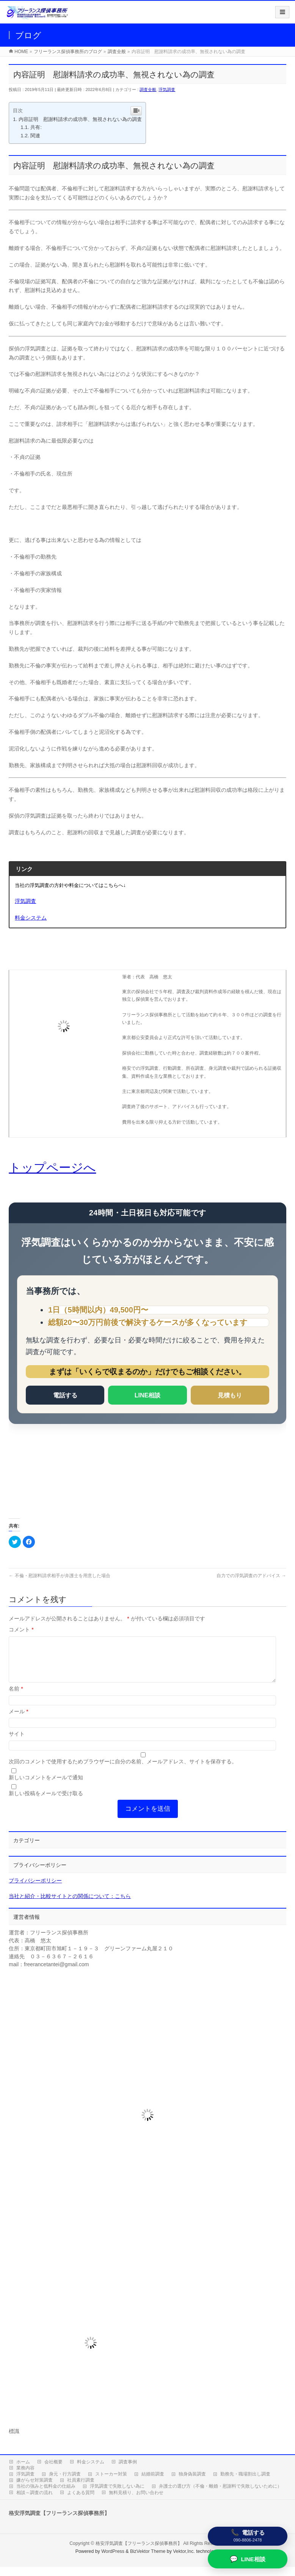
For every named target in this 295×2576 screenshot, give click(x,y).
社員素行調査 (80, 2489)
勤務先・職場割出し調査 (245, 2483)
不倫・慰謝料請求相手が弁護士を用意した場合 (59, 1575)
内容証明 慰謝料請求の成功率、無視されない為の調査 (80, 119)
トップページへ (52, 1167)
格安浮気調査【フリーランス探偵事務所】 (139, 2552)
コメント (21, 1629)
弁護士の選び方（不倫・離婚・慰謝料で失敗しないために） (220, 2495)
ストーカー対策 (111, 2483)
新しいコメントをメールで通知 (46, 1786)
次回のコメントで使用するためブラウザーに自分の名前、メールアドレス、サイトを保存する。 (123, 1771)
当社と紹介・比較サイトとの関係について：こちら (70, 1905)
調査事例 (128, 2471)
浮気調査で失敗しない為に (117, 2495)
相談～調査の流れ (34, 2501)
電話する (65, 1395)
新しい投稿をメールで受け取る (46, 1802)
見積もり (230, 1395)
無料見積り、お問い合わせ (136, 2501)
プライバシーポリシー (35, 1890)
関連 (35, 135)
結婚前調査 (152, 2483)
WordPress (112, 2560)
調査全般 (148, 89)
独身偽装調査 (192, 2483)
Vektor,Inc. (184, 2560)
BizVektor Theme (148, 2560)
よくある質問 (80, 2501)
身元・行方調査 (65, 2483)
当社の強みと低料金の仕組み (45, 2495)
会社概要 (53, 2471)
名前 (16, 1698)
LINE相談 (147, 1395)
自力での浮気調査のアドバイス (251, 1575)
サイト (17, 1743)
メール (18, 1720)
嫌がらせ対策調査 (34, 2489)
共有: (36, 127)
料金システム (90, 2471)
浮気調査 (166, 89)
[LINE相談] (247, 2558)
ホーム (23, 2471)
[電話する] (247, 2536)
